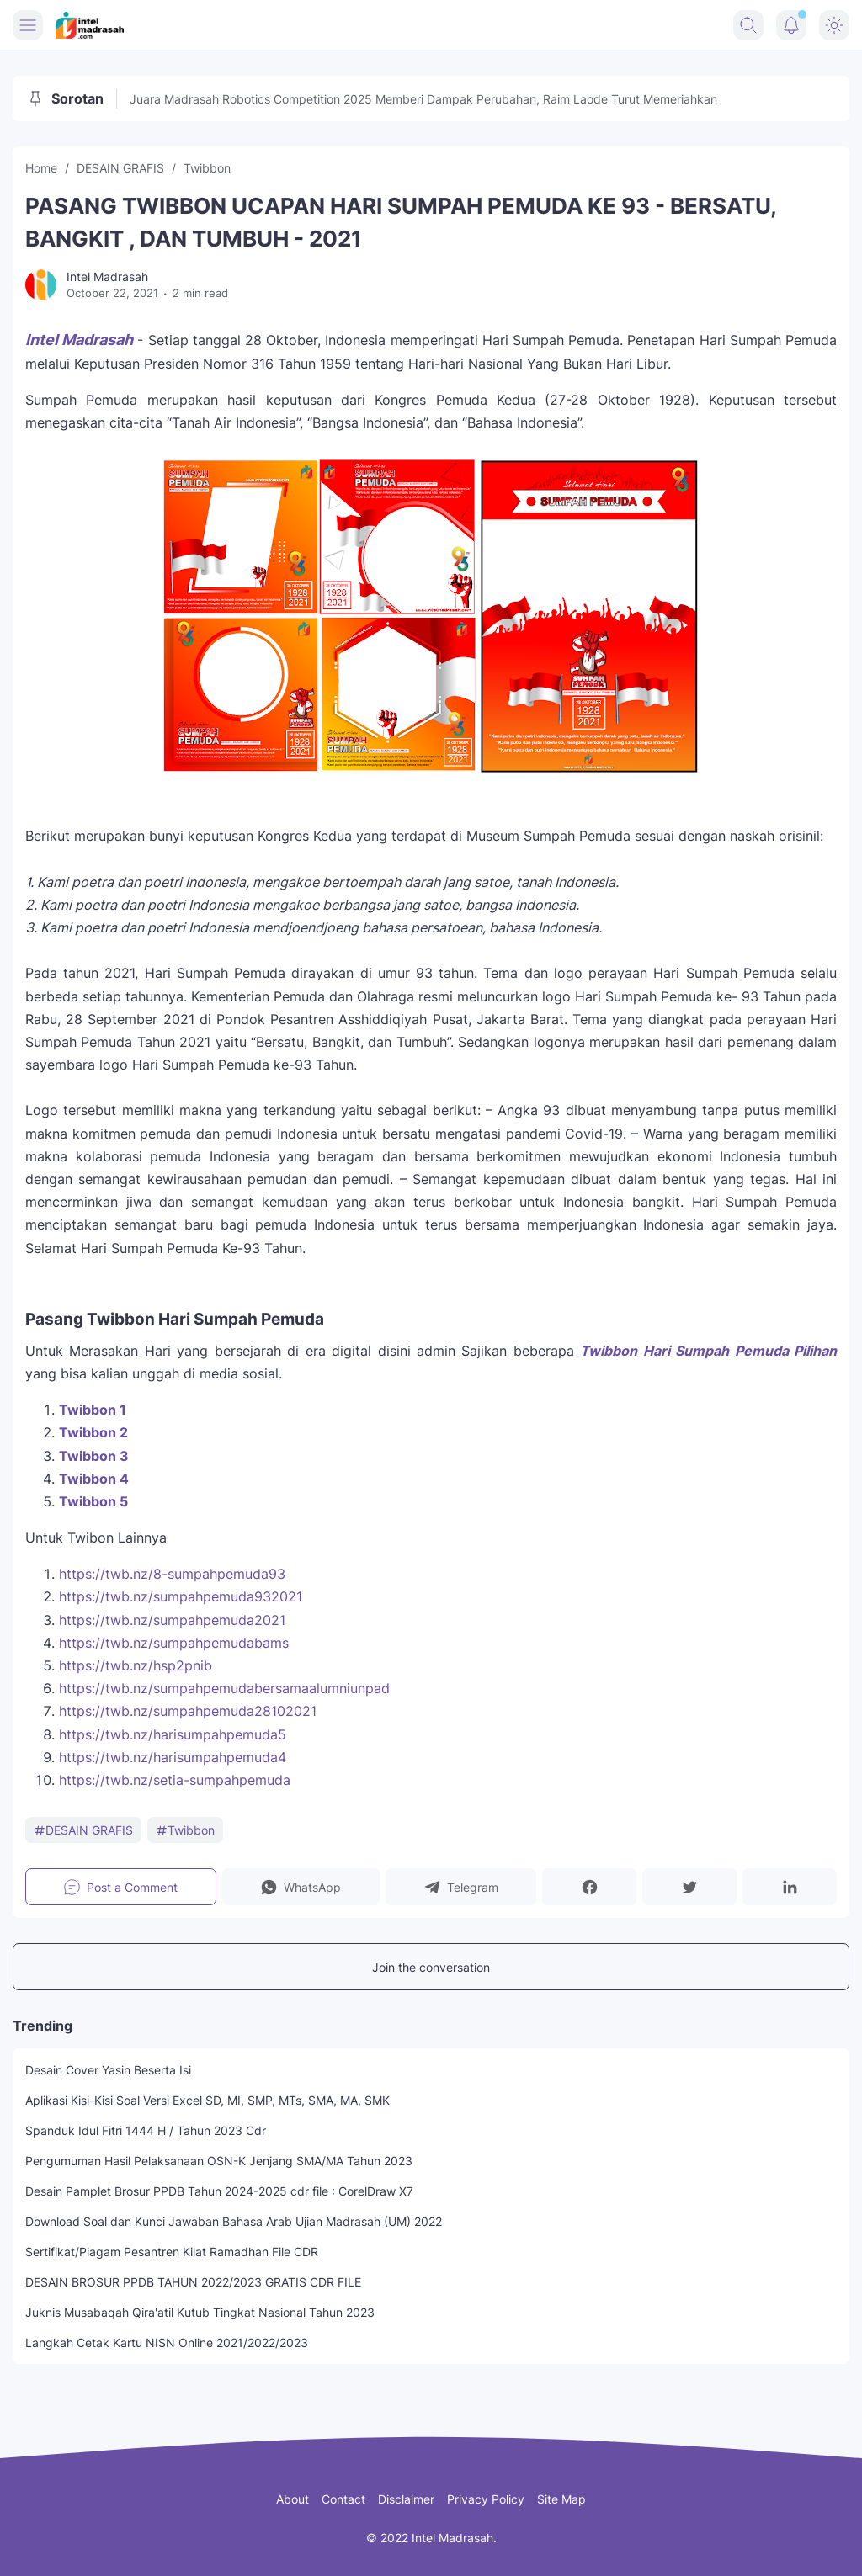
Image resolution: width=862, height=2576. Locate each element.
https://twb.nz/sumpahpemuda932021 (180, 1596)
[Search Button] (748, 25)
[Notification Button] (791, 25)
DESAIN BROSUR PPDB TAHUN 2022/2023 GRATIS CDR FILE (193, 2282)
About (292, 2499)
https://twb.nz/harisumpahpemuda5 (172, 1734)
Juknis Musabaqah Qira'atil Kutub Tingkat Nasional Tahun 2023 (200, 2312)
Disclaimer (406, 2499)
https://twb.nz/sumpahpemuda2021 (172, 1620)
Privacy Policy (485, 2499)
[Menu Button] (28, 25)
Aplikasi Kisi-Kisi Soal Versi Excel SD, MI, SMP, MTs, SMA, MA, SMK (207, 2100)
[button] (301, 1886)
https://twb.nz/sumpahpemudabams (174, 1642)
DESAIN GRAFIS (83, 1830)
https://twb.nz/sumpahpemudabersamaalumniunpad (224, 1688)
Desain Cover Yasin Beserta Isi (108, 2070)
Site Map (561, 2499)
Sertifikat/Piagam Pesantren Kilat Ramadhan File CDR (171, 2251)
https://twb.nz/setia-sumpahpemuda (174, 1779)
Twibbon (185, 1830)
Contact (343, 2499)
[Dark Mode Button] (834, 25)
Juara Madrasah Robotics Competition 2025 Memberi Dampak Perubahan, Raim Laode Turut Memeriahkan (423, 99)
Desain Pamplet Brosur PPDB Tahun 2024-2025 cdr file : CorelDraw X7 (219, 2191)
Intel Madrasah (79, 339)
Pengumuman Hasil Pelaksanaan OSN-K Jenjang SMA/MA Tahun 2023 (218, 2161)
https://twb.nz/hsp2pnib (135, 1665)
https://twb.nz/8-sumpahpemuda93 (172, 1573)
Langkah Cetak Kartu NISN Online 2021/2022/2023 (166, 2342)
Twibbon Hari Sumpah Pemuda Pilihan (708, 1350)
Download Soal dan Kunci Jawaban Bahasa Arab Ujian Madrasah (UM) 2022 (233, 2221)
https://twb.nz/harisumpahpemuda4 (172, 1757)
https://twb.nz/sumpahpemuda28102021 (188, 1710)
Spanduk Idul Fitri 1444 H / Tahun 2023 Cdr (145, 2130)
